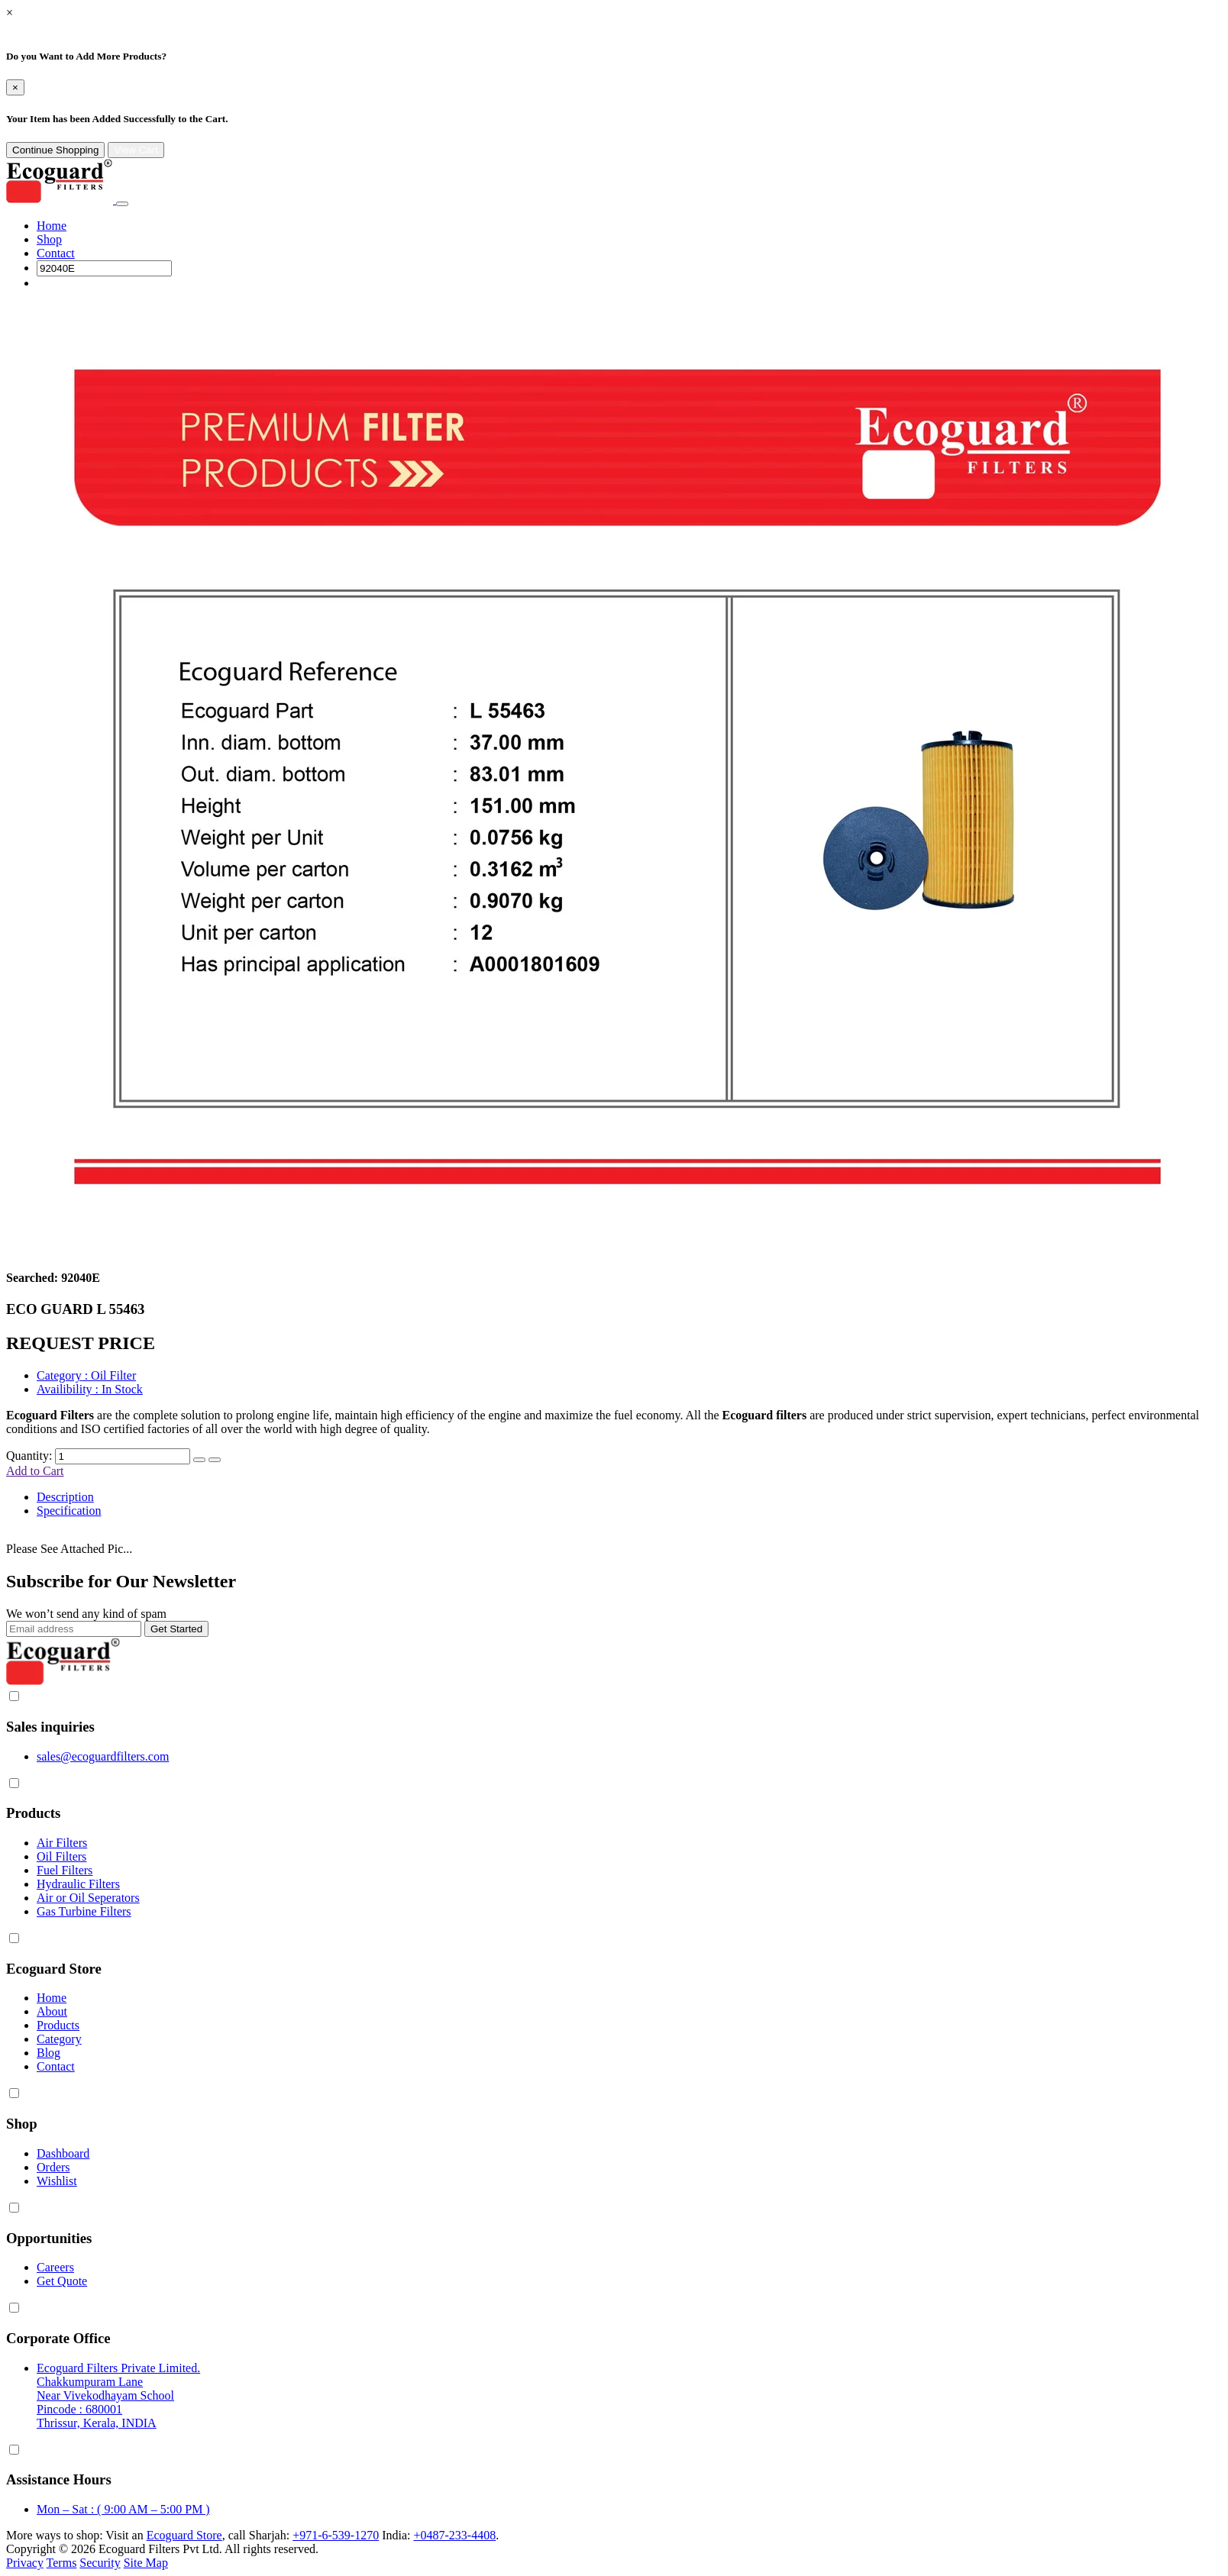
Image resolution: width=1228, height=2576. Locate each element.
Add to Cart (35, 1470)
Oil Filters (61, 1856)
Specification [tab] (69, 1510)
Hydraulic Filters (78, 1883)
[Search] (104, 268)
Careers (55, 2267)
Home (51, 225)
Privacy (25, 2562)
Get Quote (62, 2280)
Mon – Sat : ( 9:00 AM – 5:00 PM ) (123, 2509)
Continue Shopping (55, 150)
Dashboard (63, 2153)
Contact (56, 253)
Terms (62, 2562)
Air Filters (62, 1842)
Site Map (146, 2562)
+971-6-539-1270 (335, 2535)
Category (59, 2038)
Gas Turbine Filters (84, 1911)
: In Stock (90, 1389)
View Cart (136, 150)
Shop (49, 239)
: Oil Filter (86, 1375)
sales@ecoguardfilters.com (103, 1756)
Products (58, 2025)
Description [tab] (65, 1496)
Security (99, 2562)
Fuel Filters (64, 1870)
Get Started (176, 1629)
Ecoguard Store (184, 2535)
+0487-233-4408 (454, 2535)
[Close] (15, 87)
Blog (48, 2052)
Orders (53, 2167)
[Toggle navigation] (122, 204)
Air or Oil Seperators (88, 1897)
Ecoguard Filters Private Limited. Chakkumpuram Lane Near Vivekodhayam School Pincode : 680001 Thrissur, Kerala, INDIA (118, 2395)
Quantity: (29, 1455)
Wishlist (57, 2180)
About (52, 2011)
